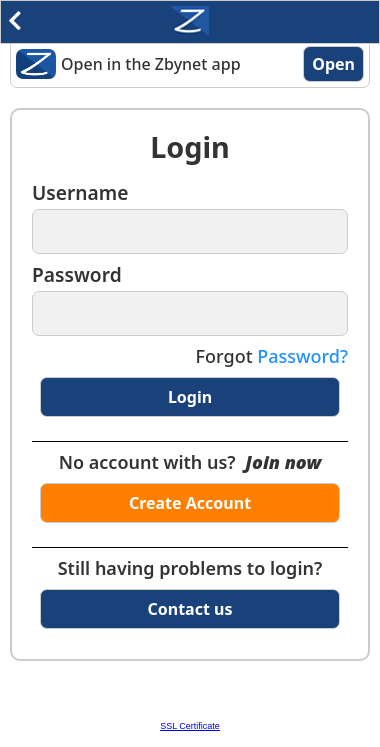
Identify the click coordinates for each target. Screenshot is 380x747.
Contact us (190, 609)
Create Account (190, 503)
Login (190, 397)
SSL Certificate (190, 726)
